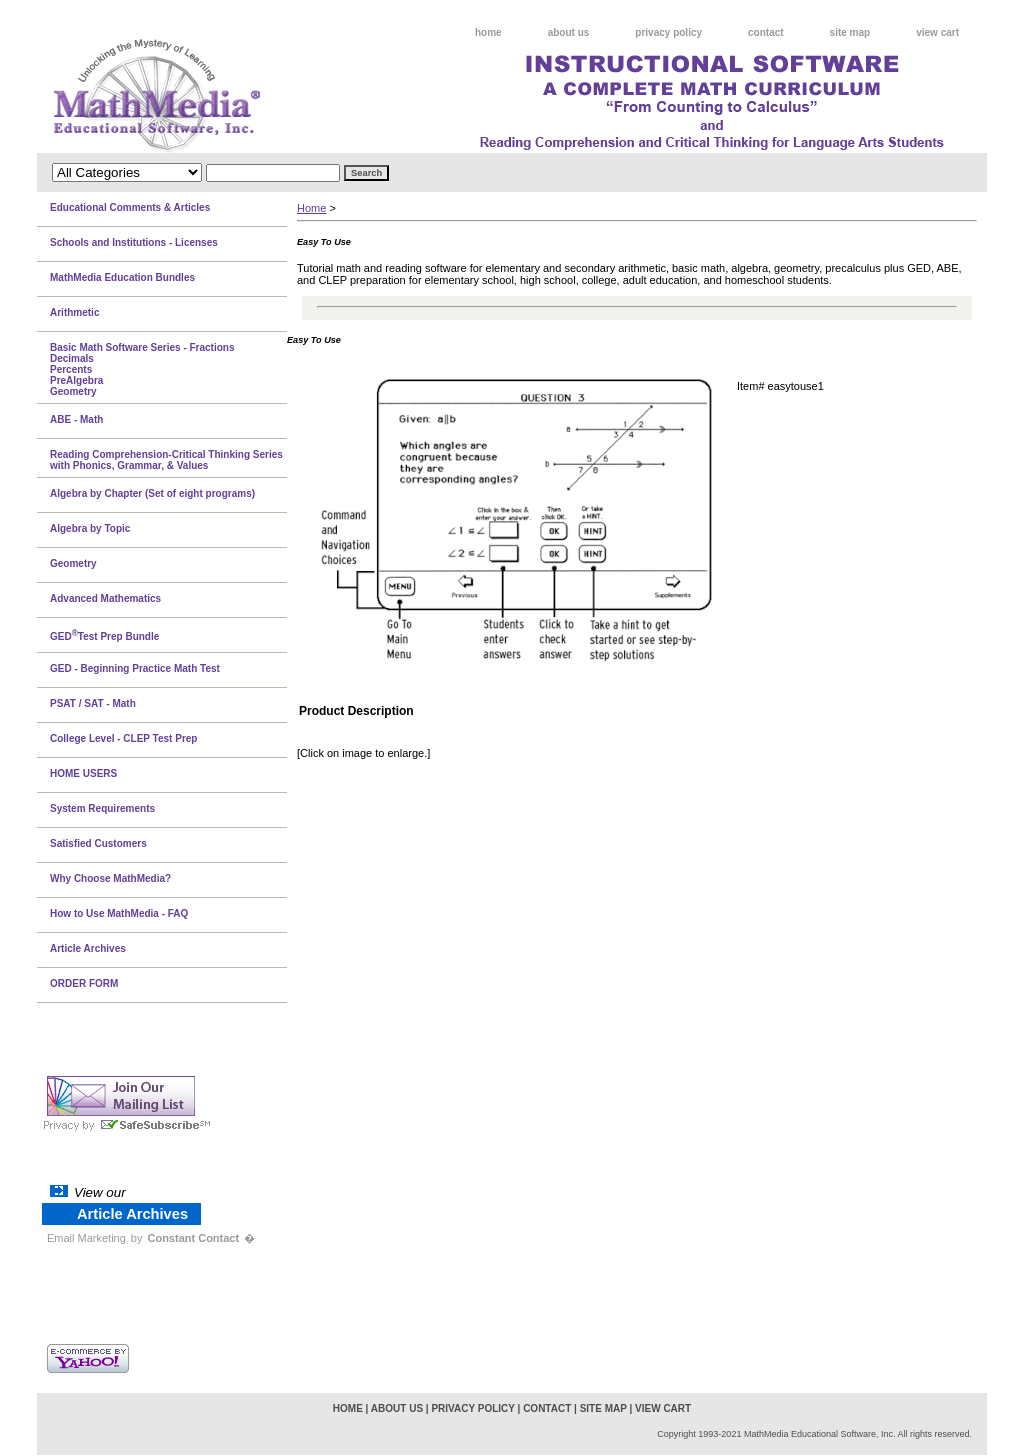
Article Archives (88, 948)
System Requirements (102, 808)
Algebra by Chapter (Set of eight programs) (152, 493)
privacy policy (668, 32)
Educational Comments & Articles (130, 207)
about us (569, 32)
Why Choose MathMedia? (110, 878)
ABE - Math (76, 419)
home (488, 32)
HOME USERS (83, 773)
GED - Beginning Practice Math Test (135, 668)
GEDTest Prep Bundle (104, 635)
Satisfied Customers (98, 843)
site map (850, 32)
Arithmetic (74, 312)
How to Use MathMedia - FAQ (119, 913)
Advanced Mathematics (105, 598)
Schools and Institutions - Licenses (134, 242)
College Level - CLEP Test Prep (123, 738)
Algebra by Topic (90, 528)
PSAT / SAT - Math (93, 703)
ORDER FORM (84, 983)
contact (766, 32)
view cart (937, 32)
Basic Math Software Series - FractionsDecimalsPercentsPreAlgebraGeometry (142, 369)
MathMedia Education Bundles (122, 277)
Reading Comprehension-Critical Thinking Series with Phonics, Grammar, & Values (166, 460)
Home (311, 208)
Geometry (73, 563)
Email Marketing (86, 1238)
